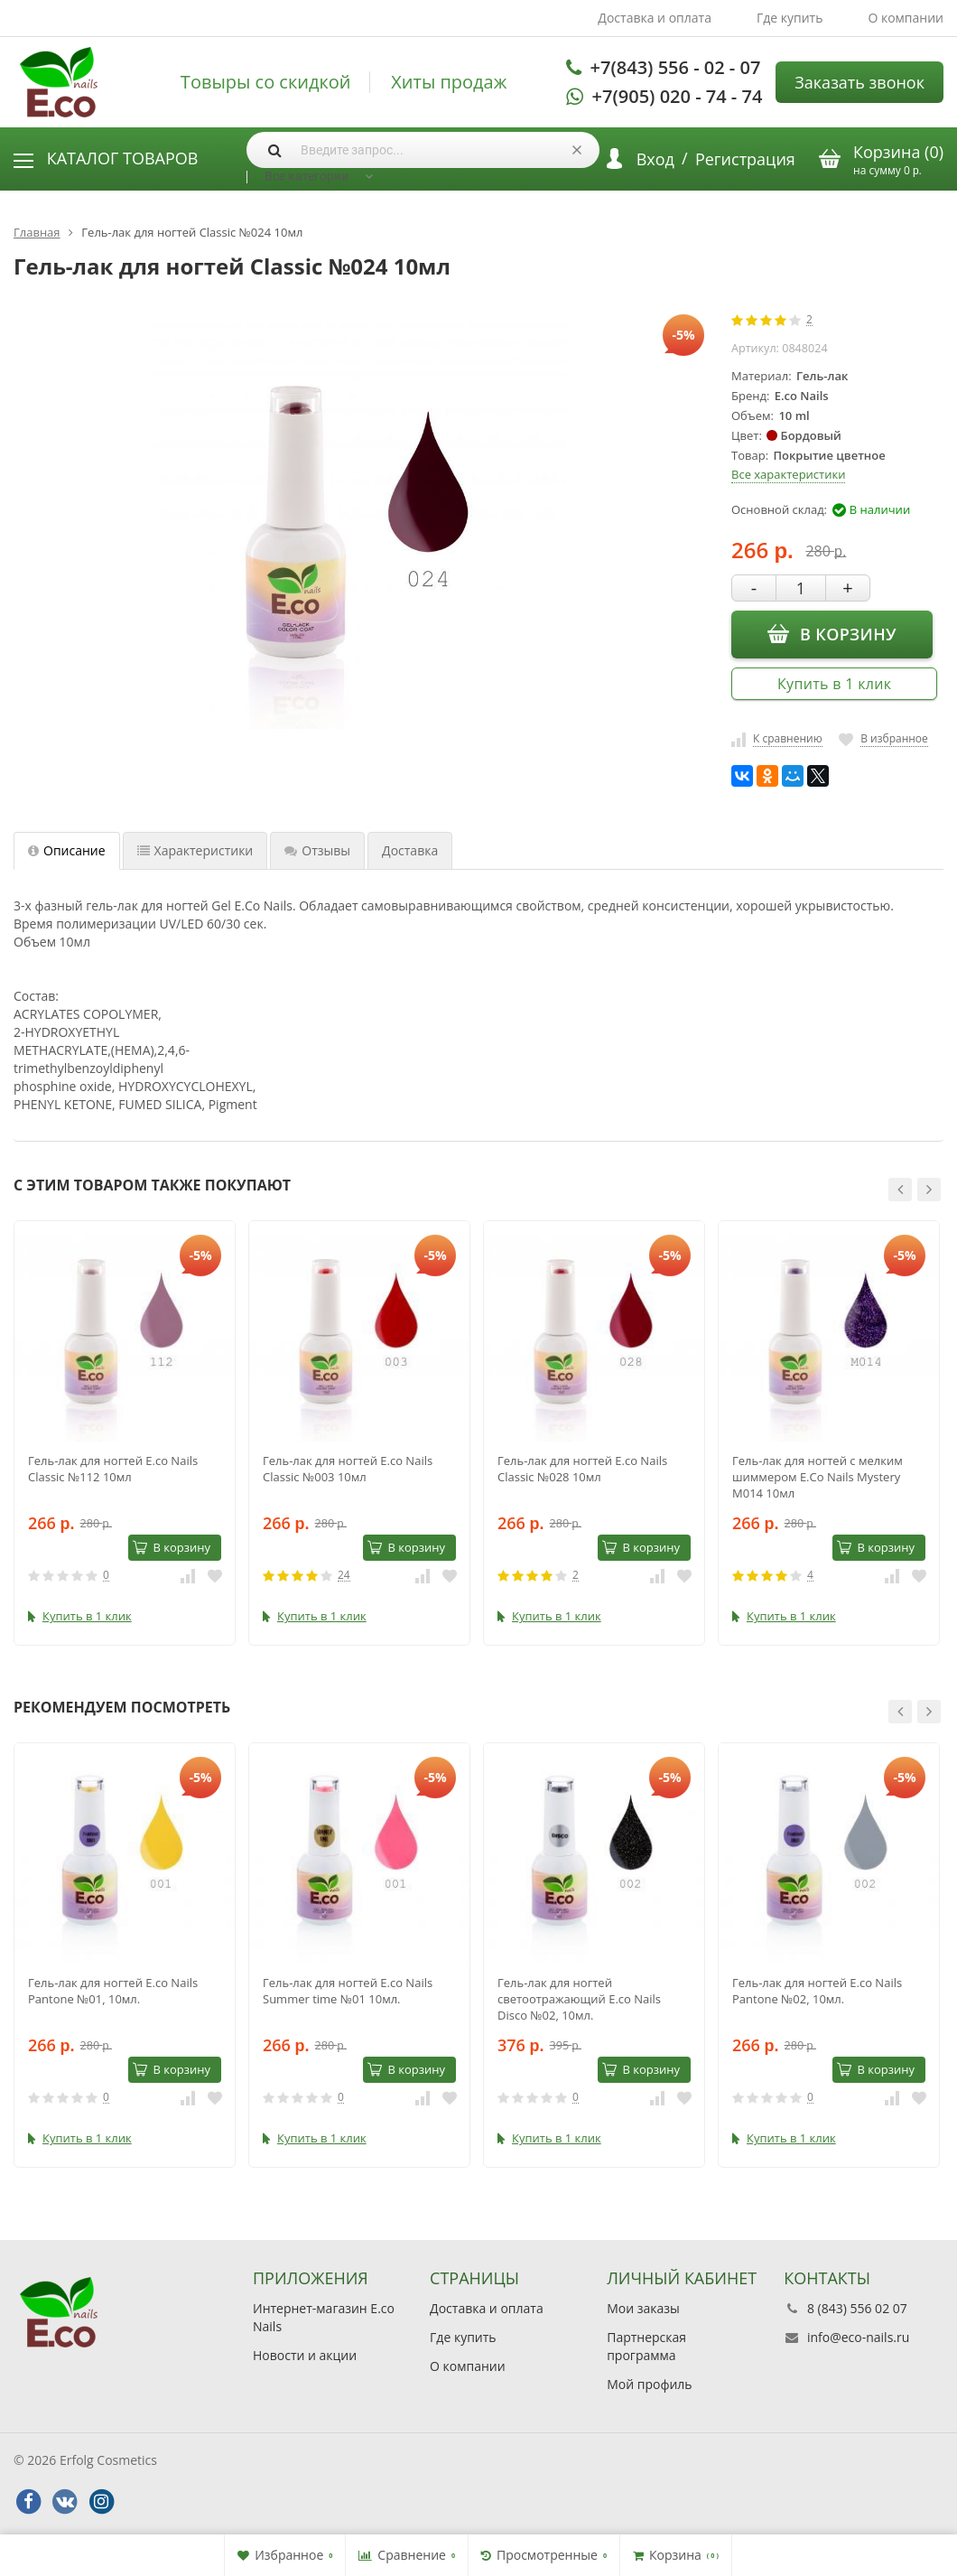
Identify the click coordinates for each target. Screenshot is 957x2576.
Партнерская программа (646, 2346)
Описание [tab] (67, 850)
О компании (905, 17)
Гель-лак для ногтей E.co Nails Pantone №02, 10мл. (817, 1990)
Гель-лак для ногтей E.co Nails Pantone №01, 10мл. (113, 1990)
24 (344, 1576)
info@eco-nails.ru (858, 2337)
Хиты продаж (448, 82)
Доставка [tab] (410, 850)
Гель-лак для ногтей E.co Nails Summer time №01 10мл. (347, 1990)
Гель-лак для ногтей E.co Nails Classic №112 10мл (113, 1468)
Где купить (790, 17)
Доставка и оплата (654, 17)
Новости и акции (305, 2355)
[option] (124, 1433)
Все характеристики (788, 474)
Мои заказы (643, 2308)
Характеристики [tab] (195, 850)
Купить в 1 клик (834, 684)
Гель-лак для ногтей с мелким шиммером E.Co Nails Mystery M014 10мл (817, 1476)
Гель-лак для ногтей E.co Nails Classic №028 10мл (582, 1468)
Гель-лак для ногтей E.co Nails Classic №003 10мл (347, 1468)
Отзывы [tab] (317, 850)
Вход (655, 159)
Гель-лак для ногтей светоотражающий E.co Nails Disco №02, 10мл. (579, 1998)
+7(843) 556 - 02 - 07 (675, 67)
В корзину (832, 633)
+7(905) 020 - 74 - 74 (677, 96)
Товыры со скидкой (266, 82)
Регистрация (745, 159)
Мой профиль (649, 2384)
